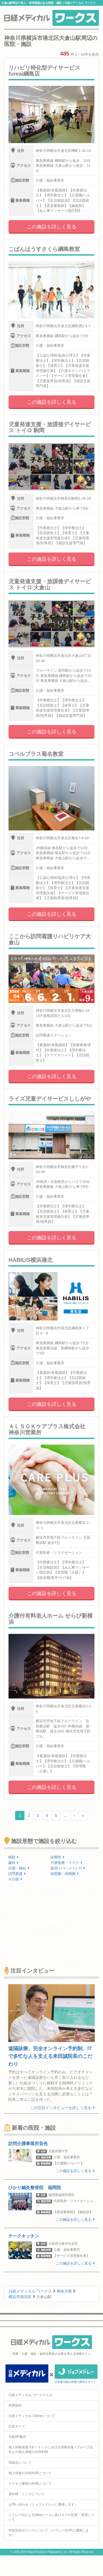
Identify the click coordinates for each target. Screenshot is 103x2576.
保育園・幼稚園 (65, 1874)
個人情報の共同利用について (30, 2473)
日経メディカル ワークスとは (30, 2395)
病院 (13, 1857)
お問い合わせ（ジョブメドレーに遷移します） (43, 2504)
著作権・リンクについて (27, 2494)
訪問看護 (17, 1874)
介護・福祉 (18, 1868)
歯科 (13, 1863)
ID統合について (20, 2463)
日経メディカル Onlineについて (32, 2416)
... (65, 1815)
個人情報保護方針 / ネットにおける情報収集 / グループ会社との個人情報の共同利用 (51, 2449)
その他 (15, 1879)
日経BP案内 (17, 2437)
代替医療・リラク (66, 1863)
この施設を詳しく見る (51, 226)
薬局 (68, 1868)
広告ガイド (17, 2426)
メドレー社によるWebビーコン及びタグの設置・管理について (51, 2517)
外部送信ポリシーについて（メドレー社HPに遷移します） (49, 2532)
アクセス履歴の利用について (30, 2483)
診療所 (58, 1857)
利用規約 (15, 2405)
